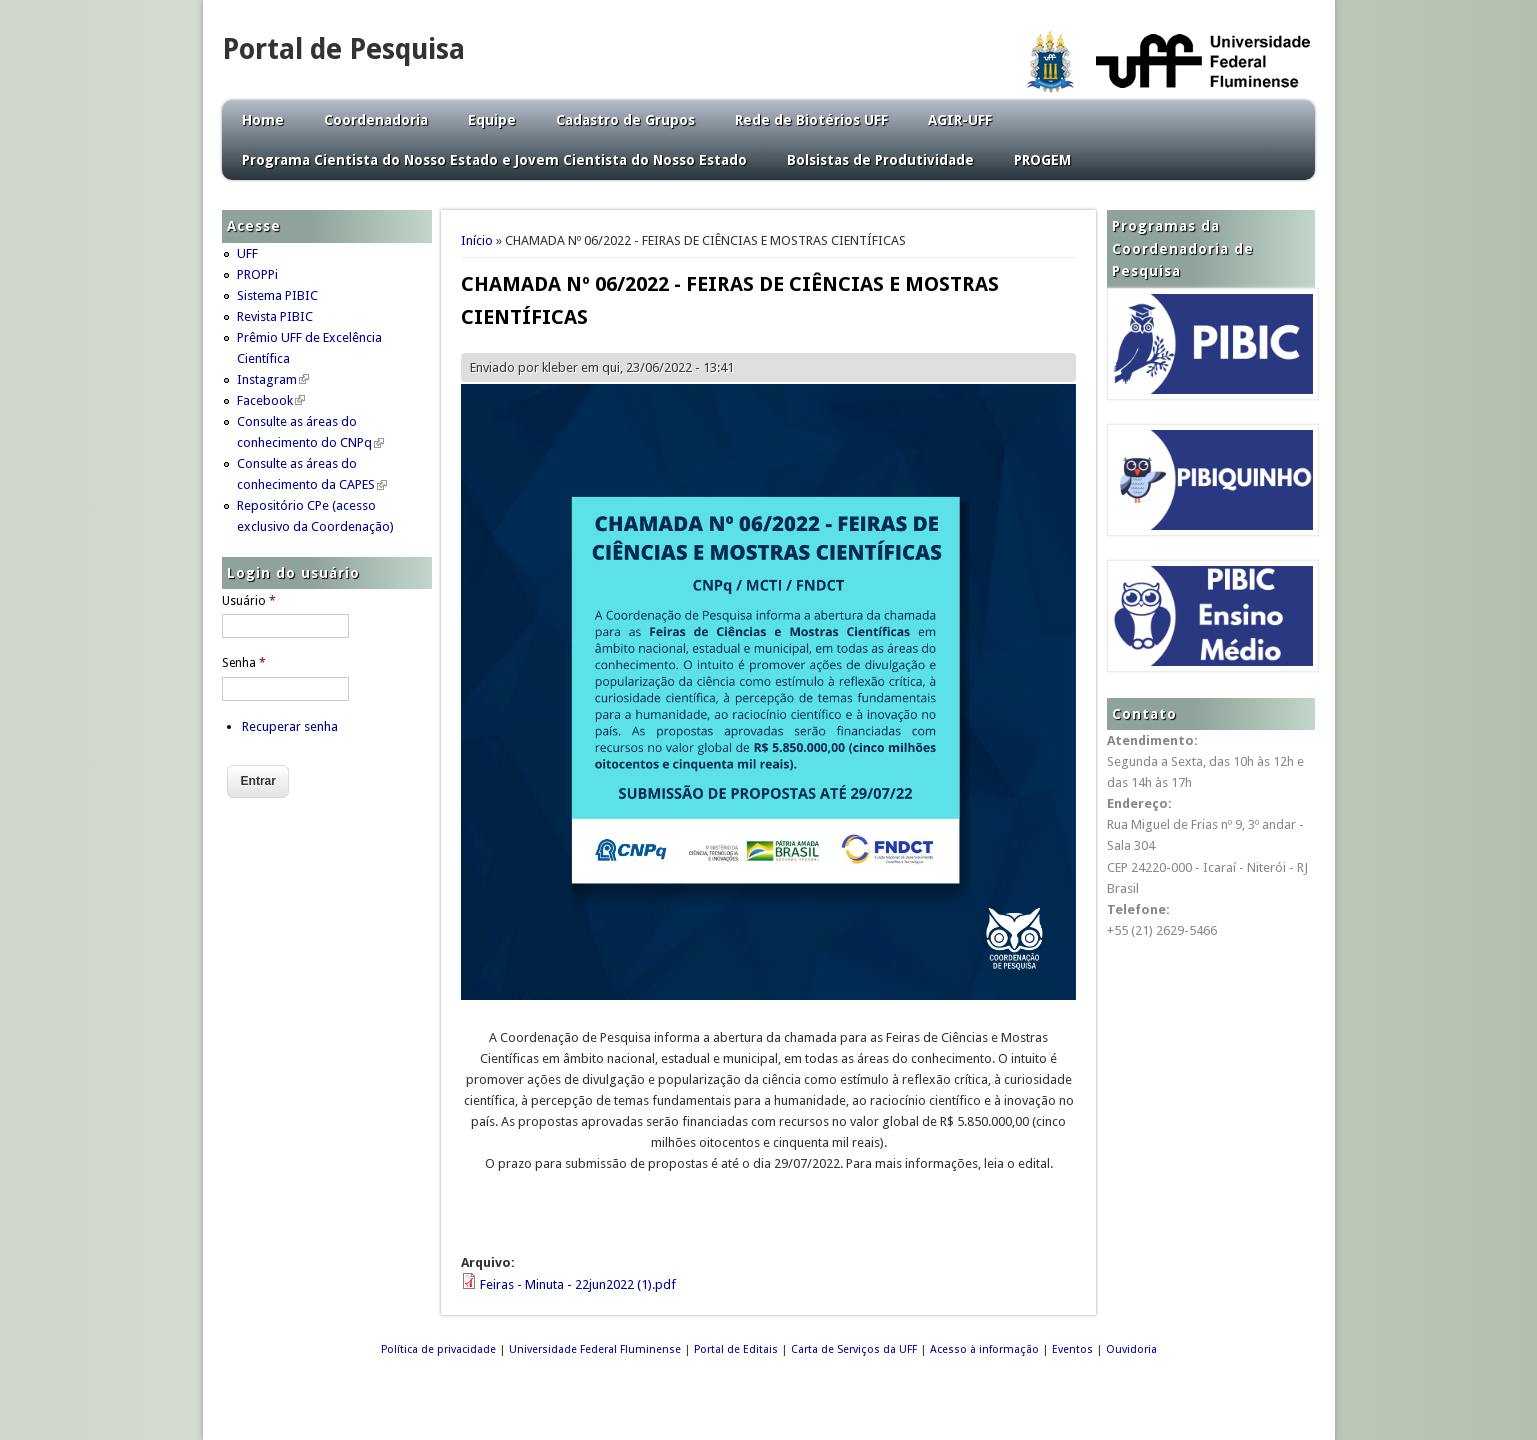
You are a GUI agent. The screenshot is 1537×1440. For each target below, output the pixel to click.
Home (263, 120)
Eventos (1072, 1349)
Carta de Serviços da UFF (854, 1349)
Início (477, 240)
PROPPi (257, 274)
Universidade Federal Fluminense (595, 1349)
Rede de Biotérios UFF (811, 120)
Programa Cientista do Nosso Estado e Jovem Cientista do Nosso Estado (494, 160)
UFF (247, 253)
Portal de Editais (736, 1349)
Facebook (271, 400)
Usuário (249, 601)
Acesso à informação (984, 1349)
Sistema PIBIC (277, 295)
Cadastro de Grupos (625, 120)
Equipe (492, 120)
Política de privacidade (438, 1349)
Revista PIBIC (275, 316)
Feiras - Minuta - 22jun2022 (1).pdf (578, 1284)
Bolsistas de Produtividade (880, 160)
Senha (244, 663)
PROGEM (1042, 160)
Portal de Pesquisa (343, 49)
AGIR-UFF (960, 120)
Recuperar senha (290, 726)
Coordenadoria (376, 120)
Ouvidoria (1131, 1349)
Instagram (273, 379)
